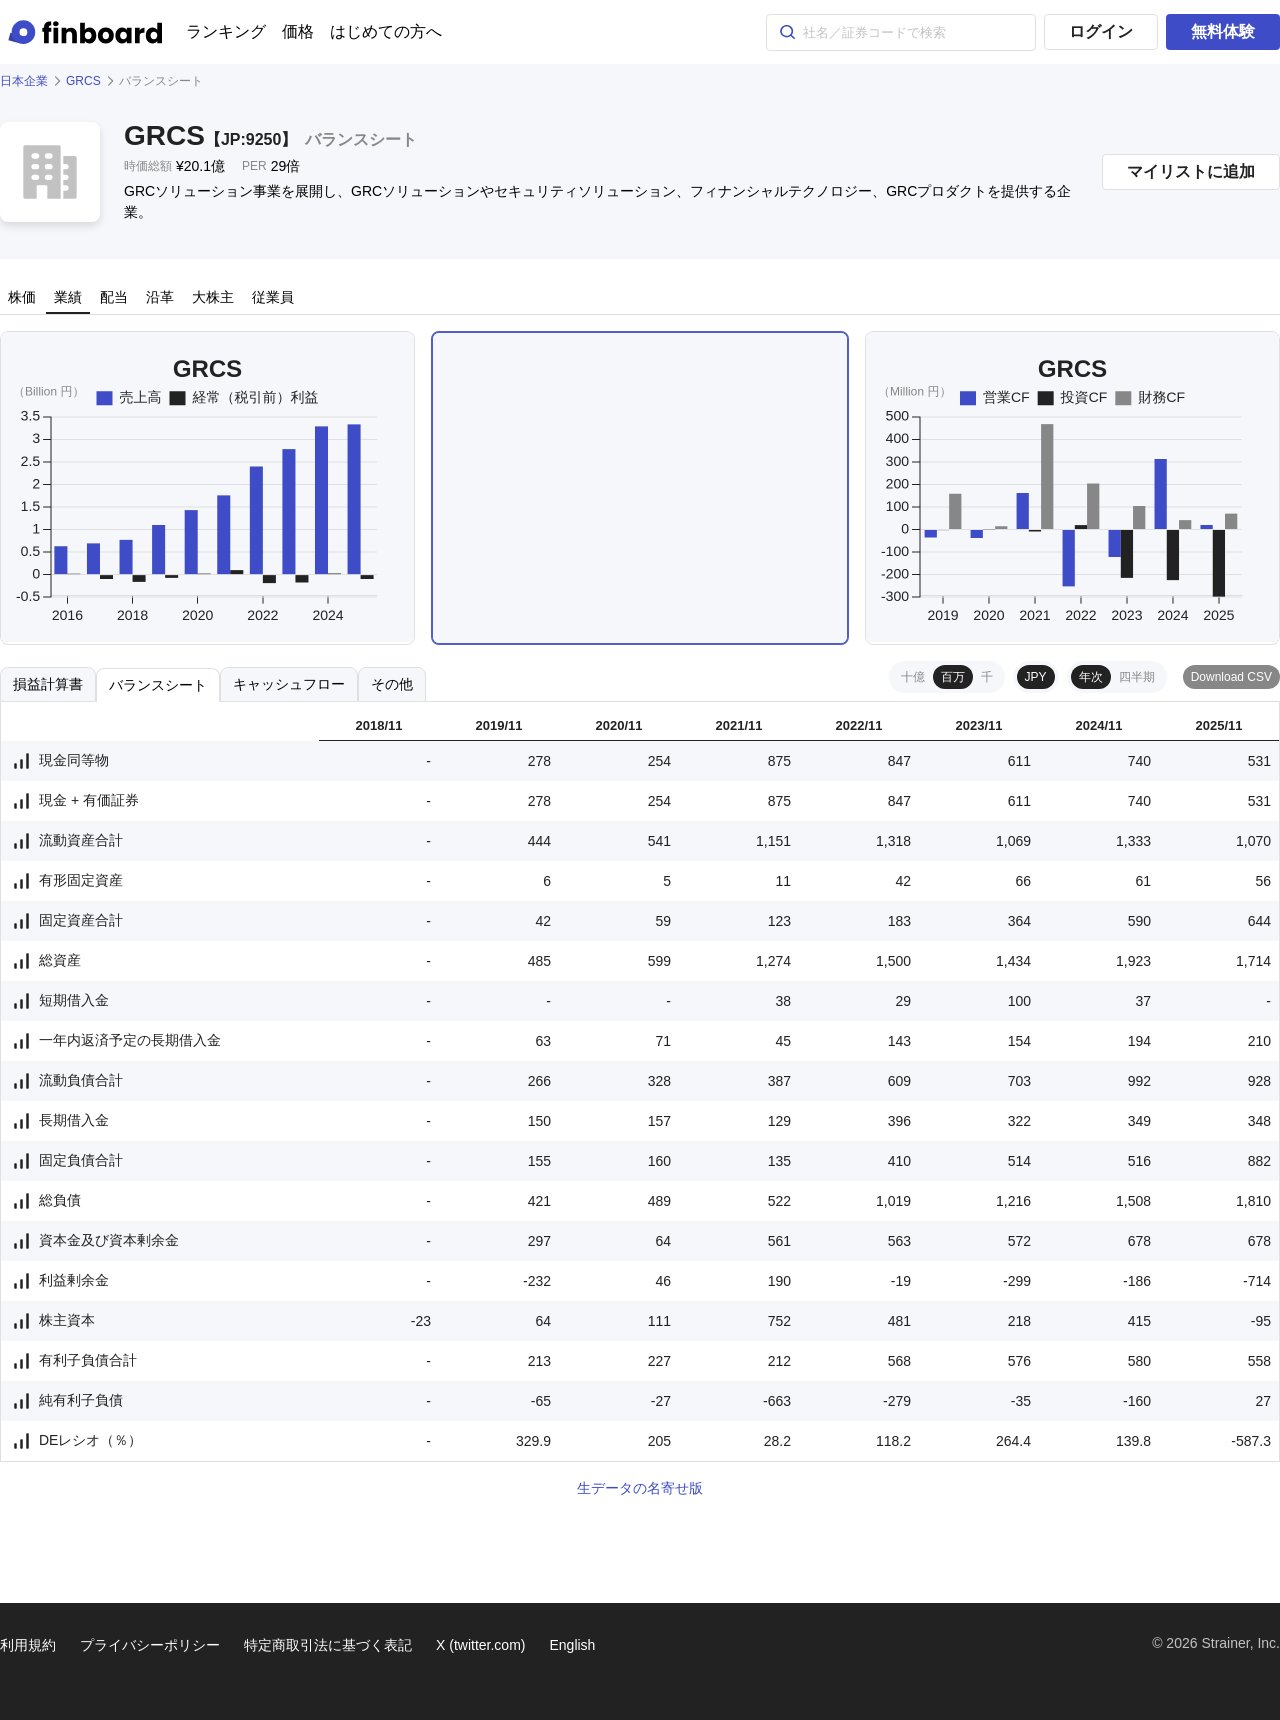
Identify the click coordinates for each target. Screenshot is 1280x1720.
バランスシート (158, 685)
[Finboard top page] (89, 32)
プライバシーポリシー (150, 1645)
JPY (1036, 677)
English (572, 1645)
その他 (392, 684)
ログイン (1101, 31)
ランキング (226, 31)
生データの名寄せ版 (640, 1488)
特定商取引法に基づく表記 (328, 1645)
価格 (298, 31)
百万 (953, 677)
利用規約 (28, 1645)
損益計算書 (48, 684)
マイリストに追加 (1191, 171)
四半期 (1137, 677)
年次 (1091, 677)
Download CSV (1231, 677)
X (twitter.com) (480, 1645)
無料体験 (1223, 31)
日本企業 (24, 81)
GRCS (83, 81)
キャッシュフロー (289, 684)
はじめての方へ (386, 31)
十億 (913, 677)
